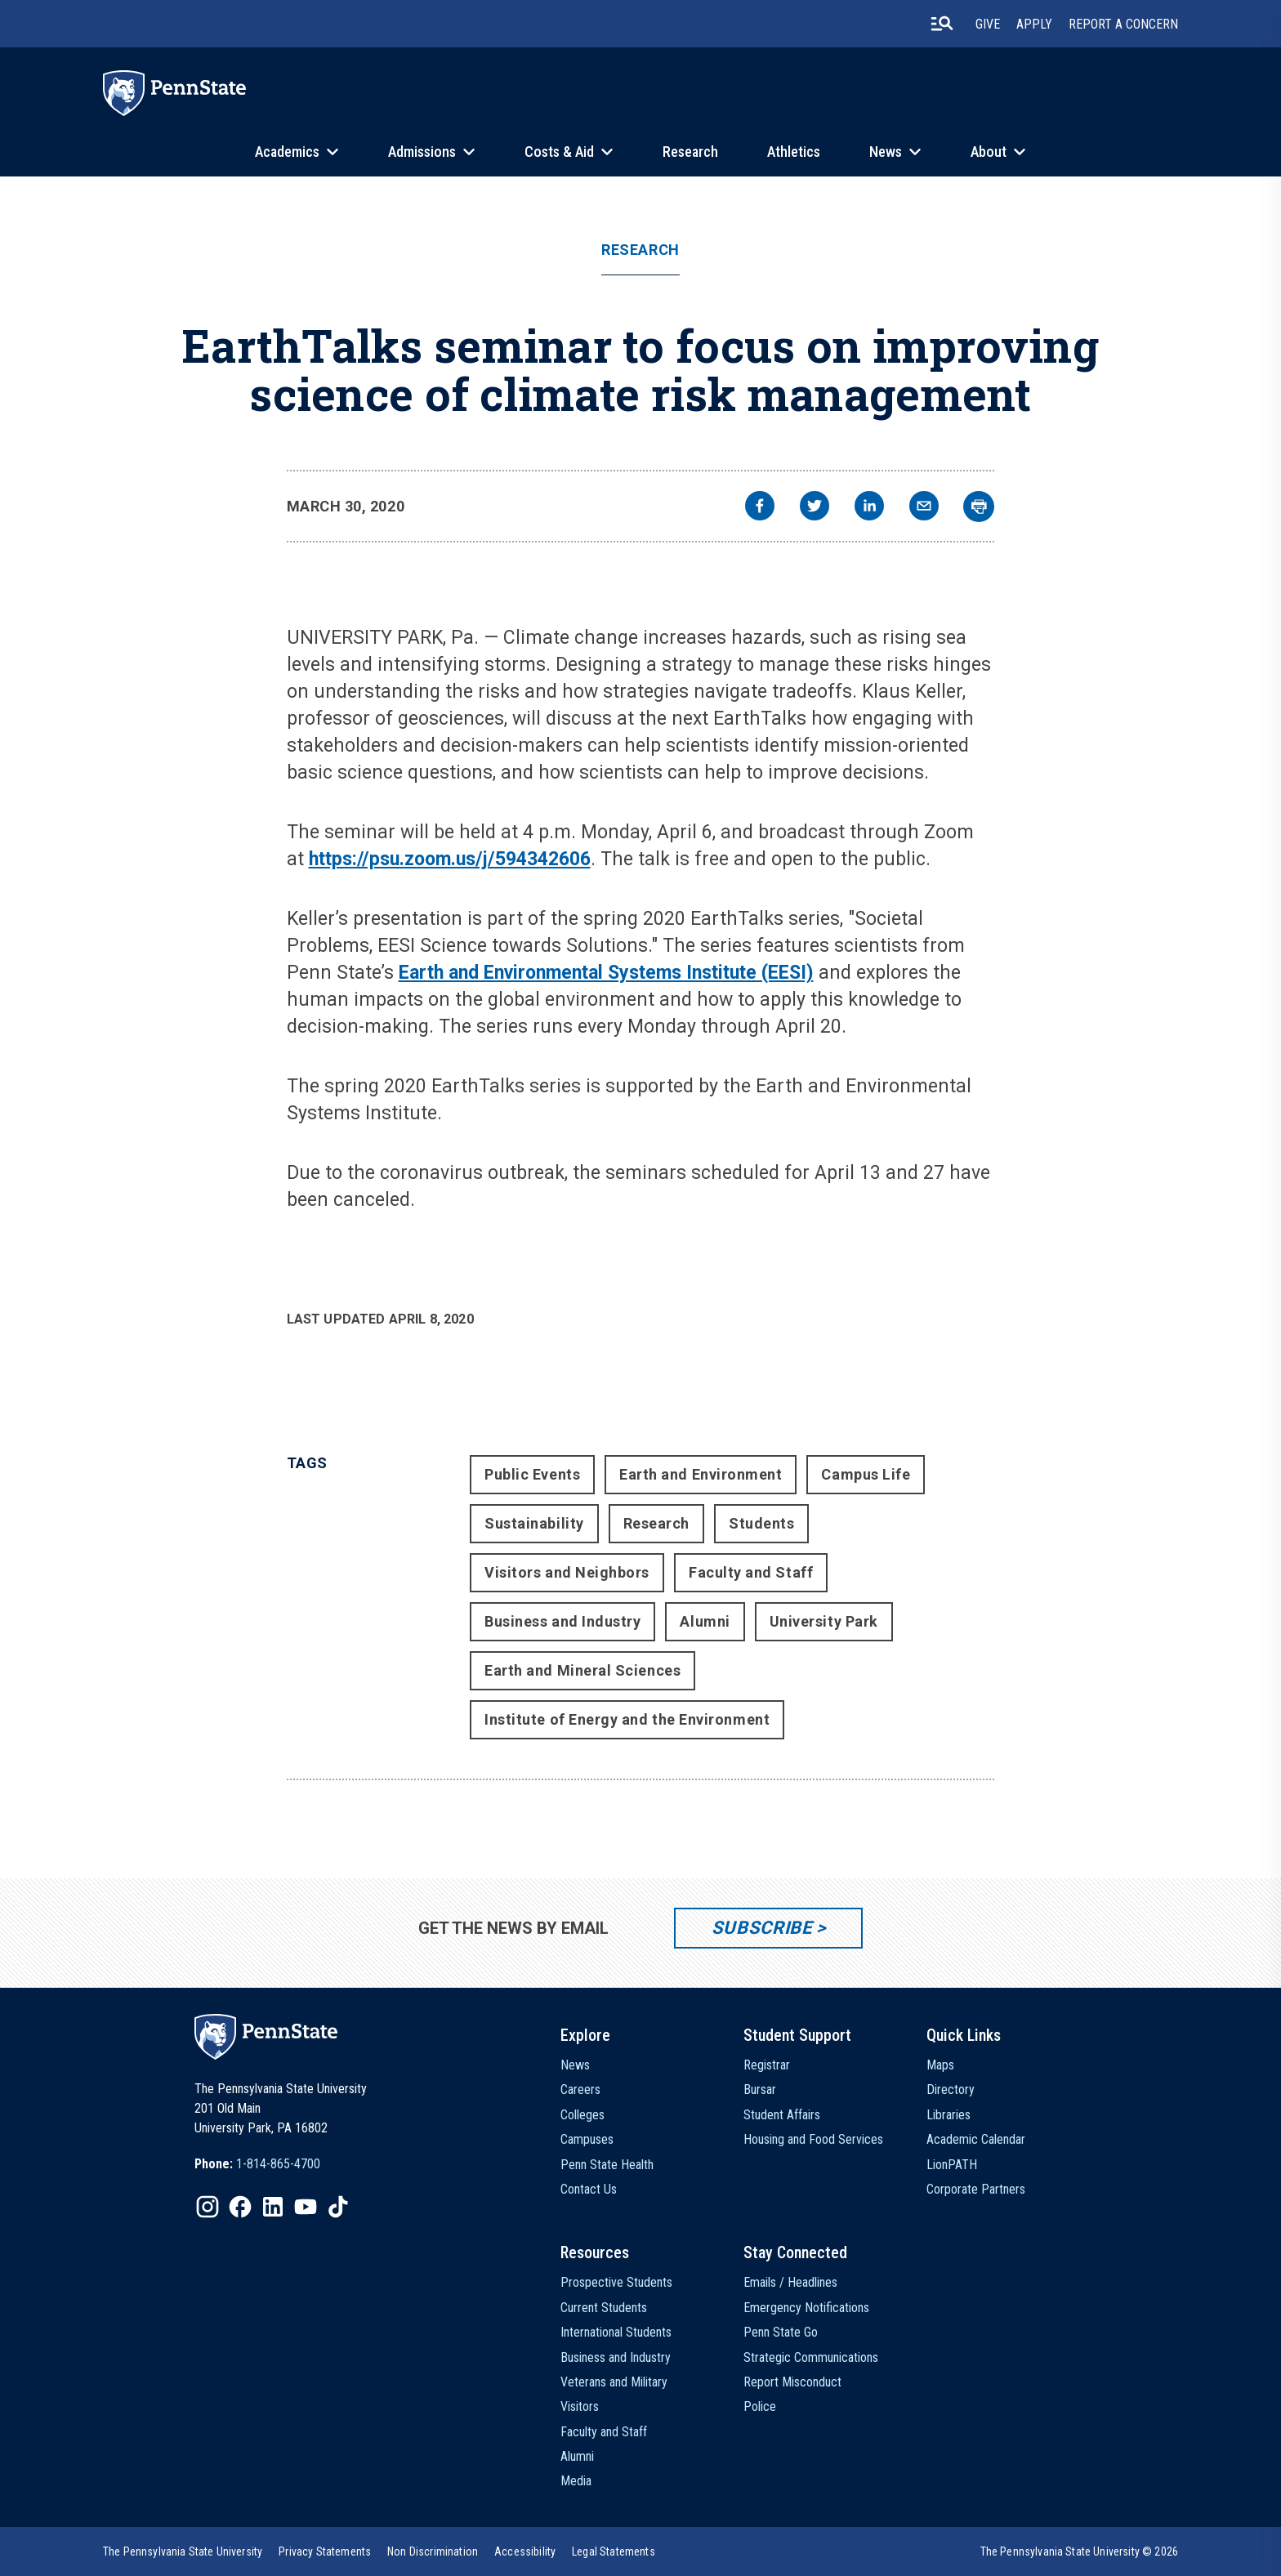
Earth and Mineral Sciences (582, 1670)
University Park (824, 1621)
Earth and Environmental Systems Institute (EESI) (606, 973)
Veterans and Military (613, 2382)
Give (987, 24)
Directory (950, 2089)
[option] (257, 2164)
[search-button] (942, 24)
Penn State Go (780, 2332)
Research (690, 151)
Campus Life (865, 1474)
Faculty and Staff (751, 1572)
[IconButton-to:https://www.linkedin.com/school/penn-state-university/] (273, 2207)
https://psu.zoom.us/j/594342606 (450, 859)
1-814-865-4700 (278, 2164)
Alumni (705, 1621)
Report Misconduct (792, 2382)
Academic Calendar (975, 2139)
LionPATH (951, 2164)
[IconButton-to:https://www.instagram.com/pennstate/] (207, 2207)
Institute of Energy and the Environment (627, 1719)
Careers (580, 2089)
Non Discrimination (432, 2551)
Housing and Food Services (813, 2139)
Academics (287, 151)
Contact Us (588, 2189)
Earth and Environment (700, 1474)
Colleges (582, 2115)
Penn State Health (607, 2164)
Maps (940, 2065)
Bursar (759, 2089)
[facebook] (759, 508)
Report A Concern (1123, 24)
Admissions (422, 151)
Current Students (603, 2307)
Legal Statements (613, 2551)
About (988, 151)
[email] (924, 508)
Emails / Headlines (790, 2282)
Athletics (793, 151)
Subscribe (762, 1927)
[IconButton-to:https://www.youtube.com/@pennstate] (305, 2207)
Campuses (587, 2139)
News (885, 151)
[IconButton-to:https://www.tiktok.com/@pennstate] (338, 2207)
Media (575, 2481)
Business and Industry (562, 1621)
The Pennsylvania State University (182, 2551)
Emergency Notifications (806, 2307)
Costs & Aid (559, 151)
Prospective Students (616, 2282)
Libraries (948, 2115)
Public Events (532, 1474)
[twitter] (814, 508)
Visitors (579, 2406)
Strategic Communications (810, 2357)
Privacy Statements (325, 2551)
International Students (616, 2332)
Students (761, 1523)
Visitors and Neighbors (566, 1572)
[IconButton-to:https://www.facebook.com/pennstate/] (240, 2207)
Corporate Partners (975, 2189)
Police (759, 2406)
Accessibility (525, 2551)
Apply (1034, 24)
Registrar (766, 2065)
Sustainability (534, 1523)
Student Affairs (781, 2115)
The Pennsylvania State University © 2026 (1079, 2551)
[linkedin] (869, 508)
